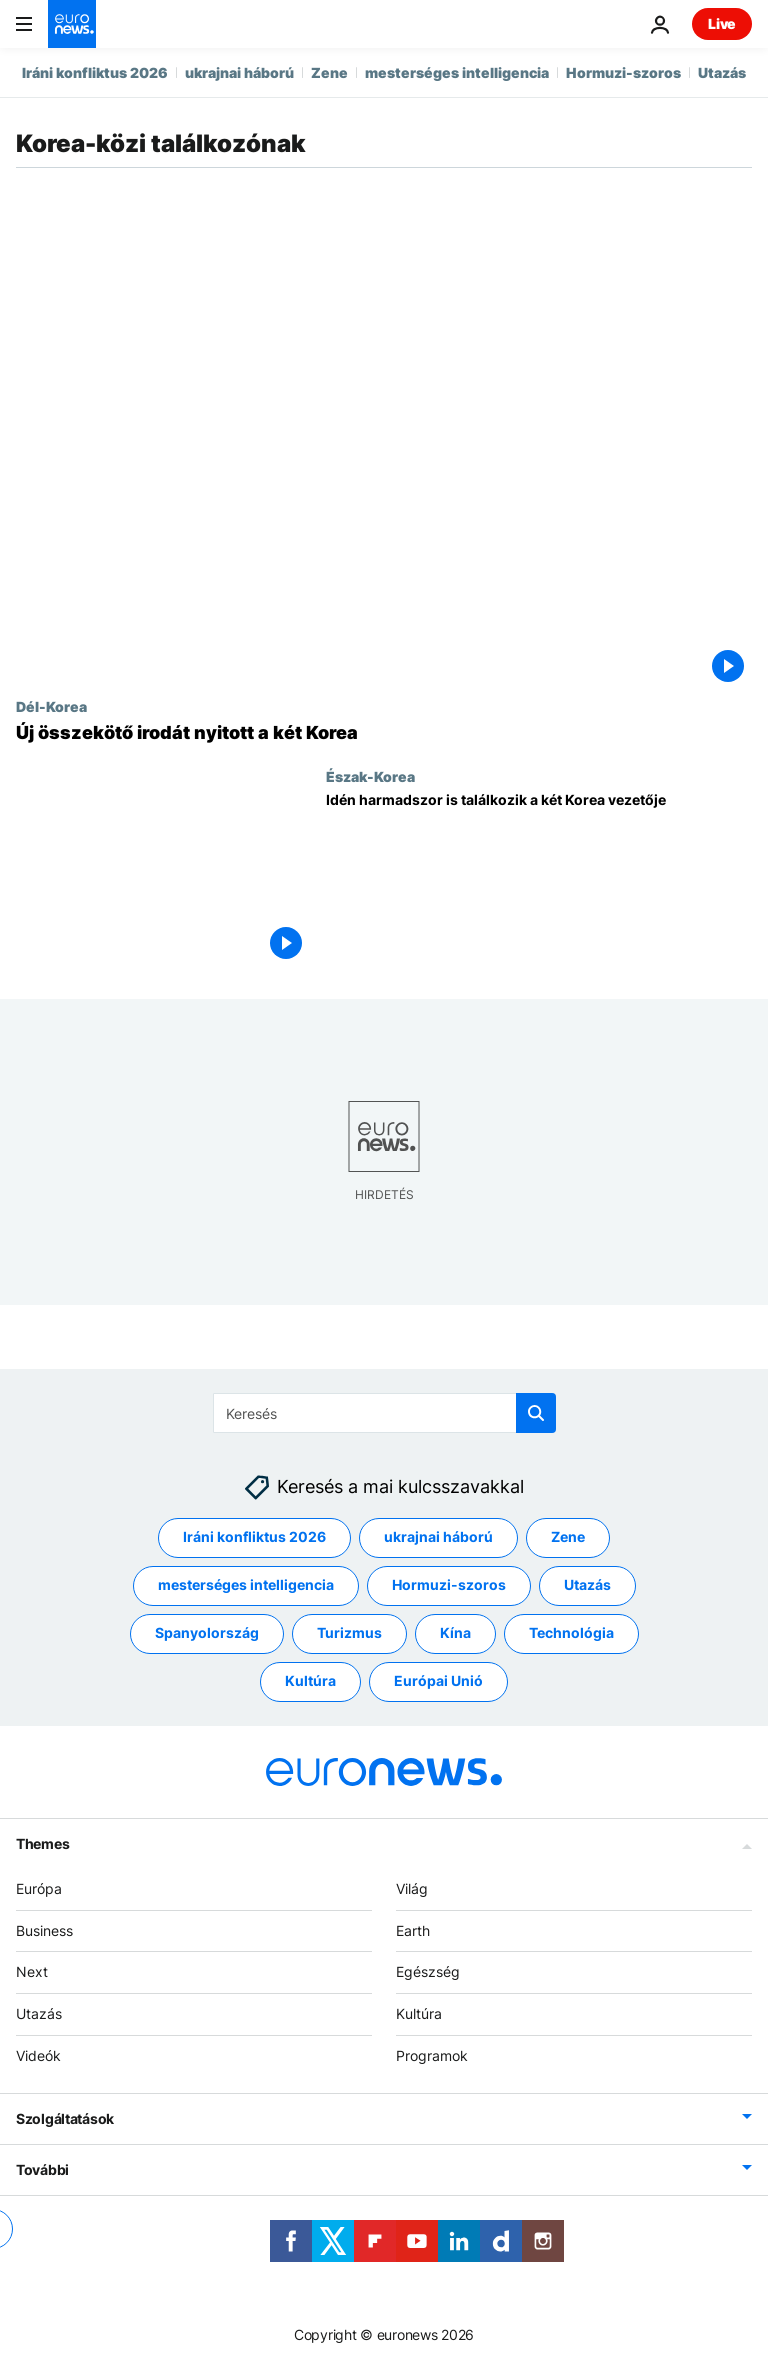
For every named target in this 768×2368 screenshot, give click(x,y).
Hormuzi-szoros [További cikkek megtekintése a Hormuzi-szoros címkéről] (449, 1584)
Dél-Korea (51, 706)
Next (32, 1971)
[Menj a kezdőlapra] (72, 24)
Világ (412, 1888)
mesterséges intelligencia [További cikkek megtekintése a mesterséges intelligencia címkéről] (246, 1584)
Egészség (428, 1971)
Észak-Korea (370, 776)
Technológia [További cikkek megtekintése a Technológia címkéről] (571, 1632)
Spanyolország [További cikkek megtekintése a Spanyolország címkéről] (207, 1632)
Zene (329, 72)
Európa (39, 1888)
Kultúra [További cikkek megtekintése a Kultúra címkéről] (310, 1680)
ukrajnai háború (239, 72)
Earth (413, 1930)
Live (722, 23)
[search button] (536, 1413)
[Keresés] (384, 1413)
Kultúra (419, 2013)
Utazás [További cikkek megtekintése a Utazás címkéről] (587, 1584)
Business (44, 1930)
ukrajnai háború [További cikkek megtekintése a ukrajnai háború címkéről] (438, 1536)
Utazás (722, 72)
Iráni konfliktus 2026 (95, 72)
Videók (38, 2055)
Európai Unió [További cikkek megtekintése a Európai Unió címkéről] (438, 1680)
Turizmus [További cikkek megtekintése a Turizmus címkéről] (349, 1632)
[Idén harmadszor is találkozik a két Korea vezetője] (539, 879)
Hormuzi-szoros (623, 72)
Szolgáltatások (65, 2118)
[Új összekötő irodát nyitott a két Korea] (384, 733)
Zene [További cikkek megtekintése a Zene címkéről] (568, 1536)
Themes (42, 1843)
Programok (432, 2055)
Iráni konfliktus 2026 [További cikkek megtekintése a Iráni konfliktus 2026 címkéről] (254, 1536)
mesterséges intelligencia (457, 72)
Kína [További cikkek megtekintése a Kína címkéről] (455, 1632)
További (42, 2169)
